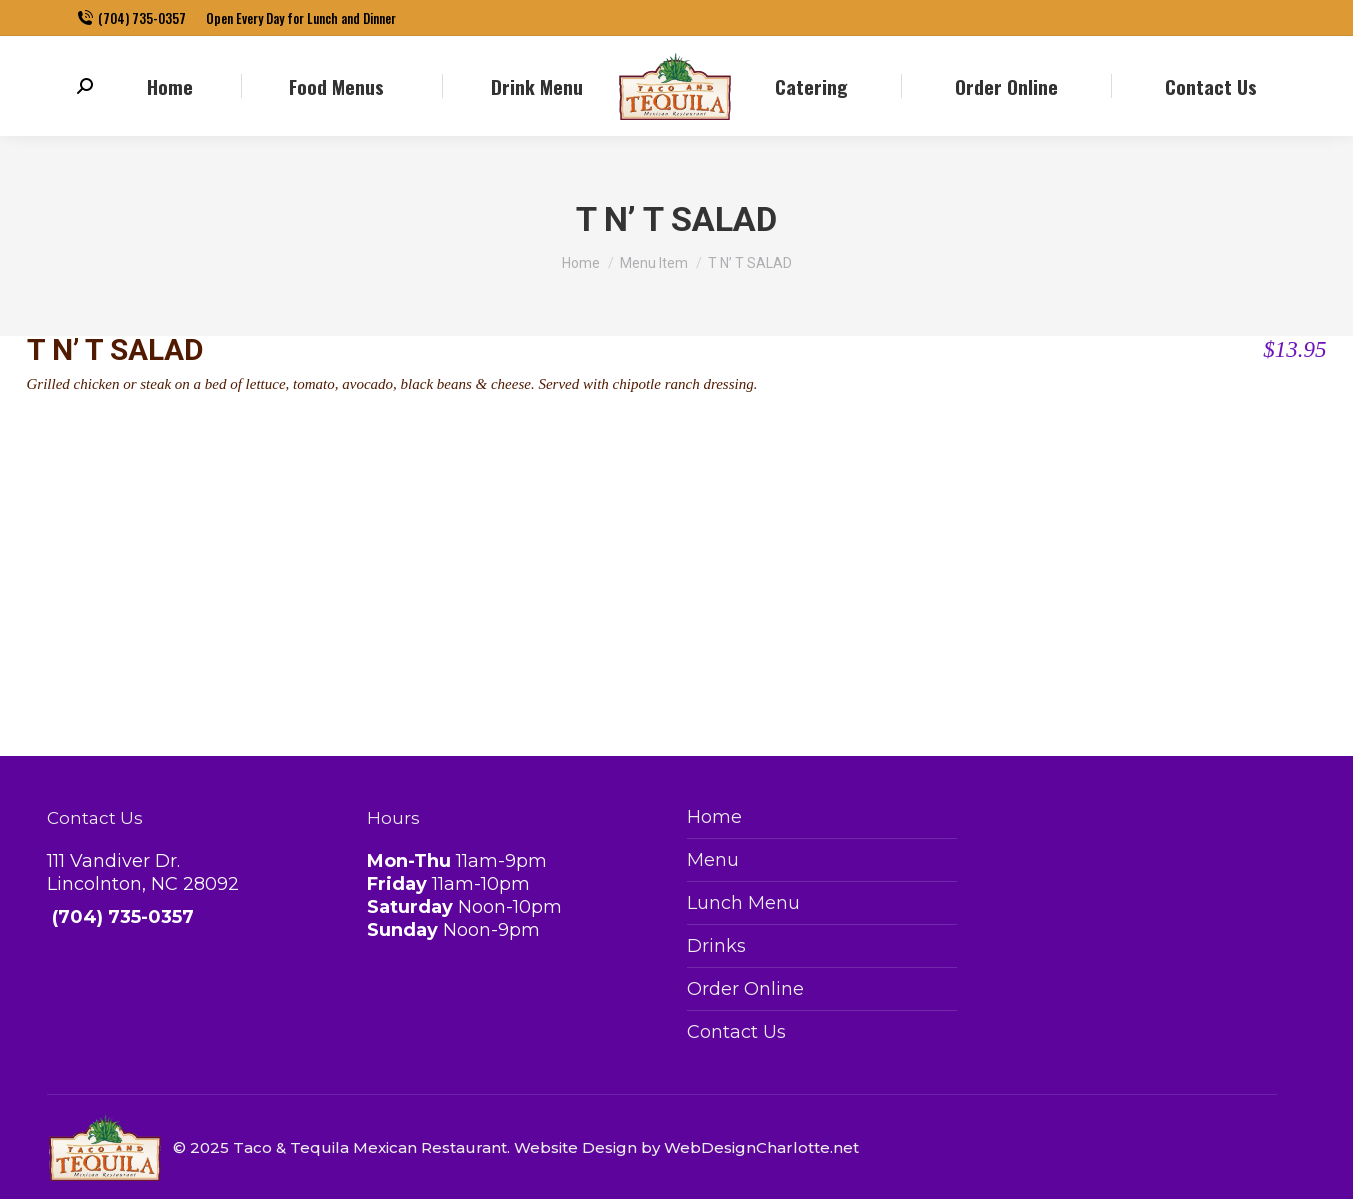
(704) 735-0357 (131, 18)
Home (714, 817)
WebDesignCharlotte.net (761, 1147)
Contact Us (736, 1032)
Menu (713, 860)
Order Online (745, 989)
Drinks (716, 946)
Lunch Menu (743, 903)
